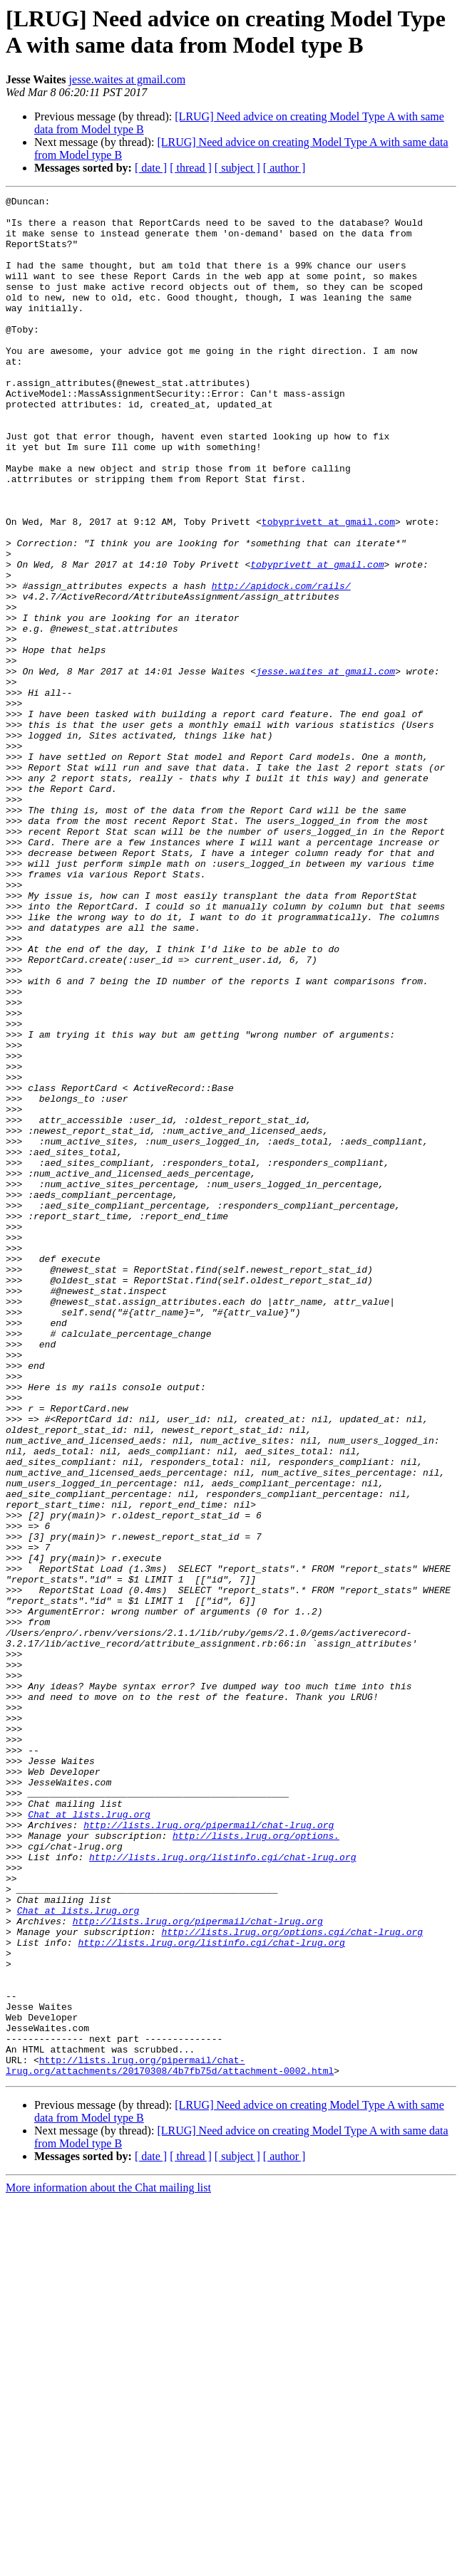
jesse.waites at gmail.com (127, 79)
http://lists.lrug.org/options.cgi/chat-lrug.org (292, 2279)
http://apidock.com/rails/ (281, 664)
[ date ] (151, 168)
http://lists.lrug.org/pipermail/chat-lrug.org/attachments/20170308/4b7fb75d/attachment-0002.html (170, 2440)
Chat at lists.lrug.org (89, 2138)
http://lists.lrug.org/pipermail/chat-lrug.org (208, 2151)
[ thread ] (191, 168)
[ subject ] (237, 168)
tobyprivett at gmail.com (328, 587)
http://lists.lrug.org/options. (256, 2164)
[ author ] (284, 168)
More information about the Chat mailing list (108, 2563)
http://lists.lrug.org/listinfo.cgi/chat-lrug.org (222, 2190)
